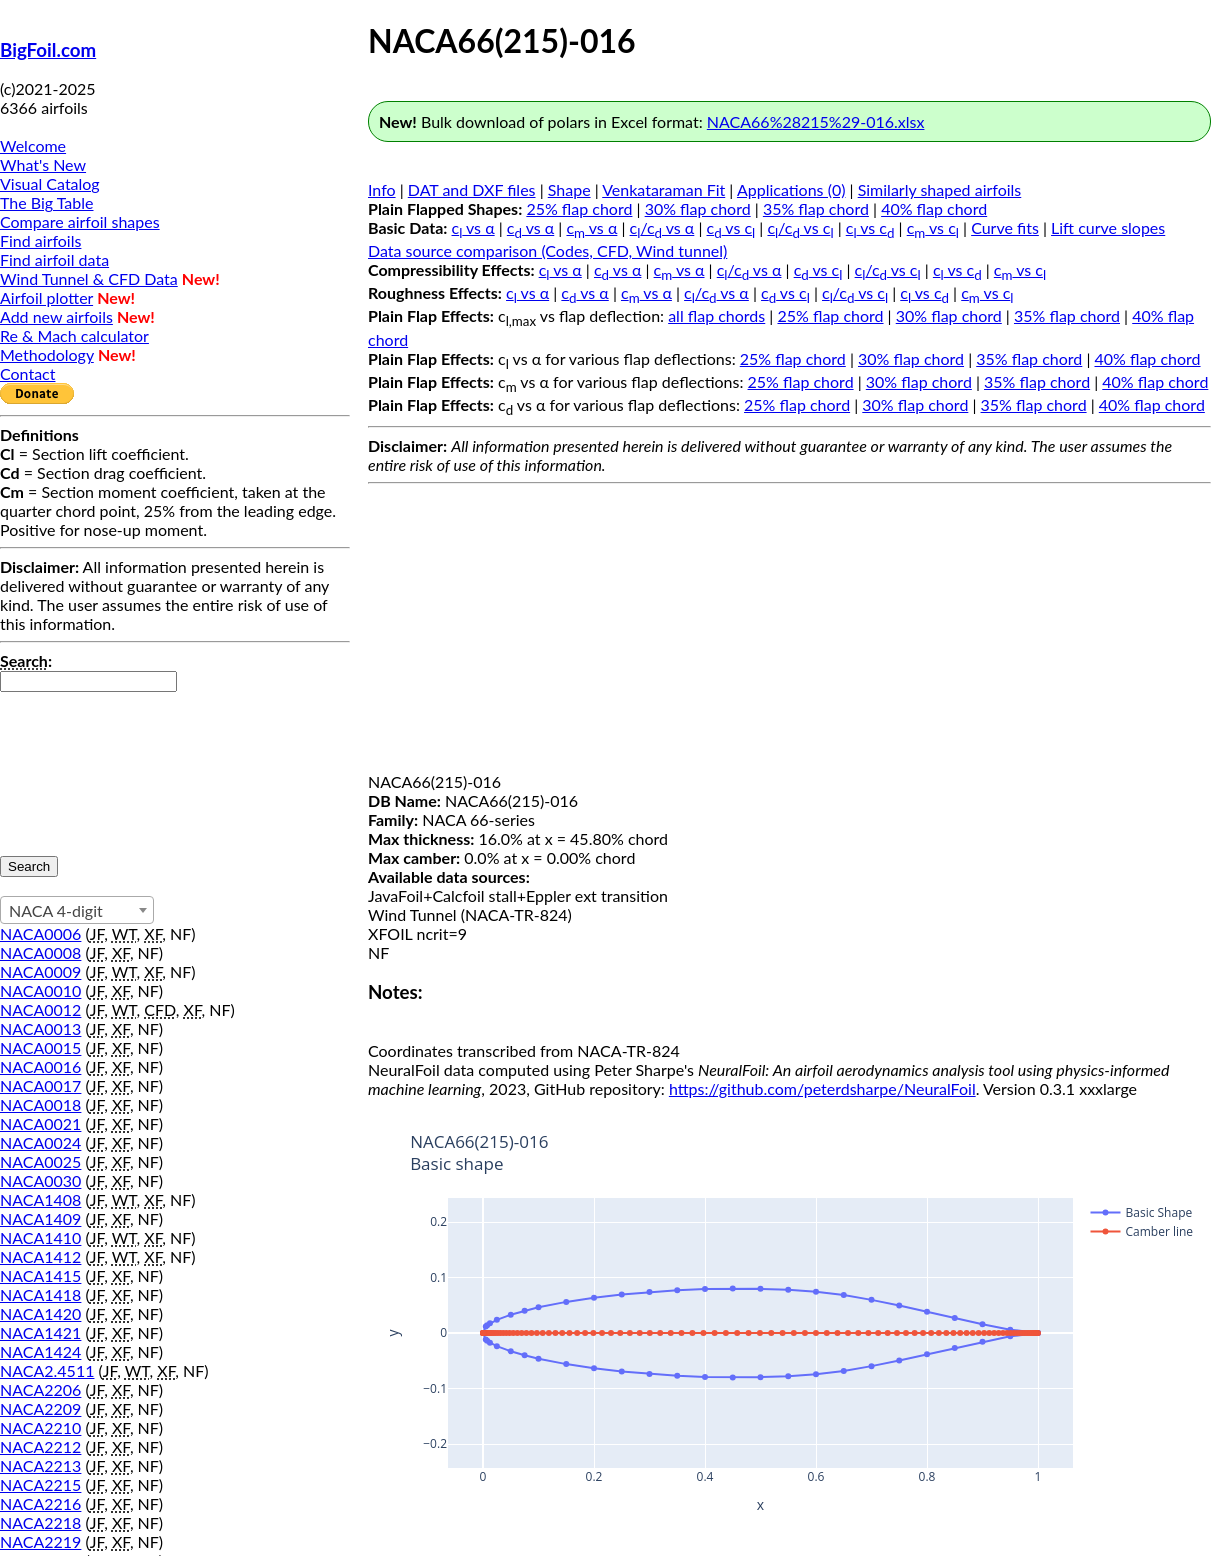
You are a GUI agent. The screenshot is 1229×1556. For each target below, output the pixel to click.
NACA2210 (40, 1427)
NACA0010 (40, 990)
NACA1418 (40, 1294)
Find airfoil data (54, 259)
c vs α (473, 227)
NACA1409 (40, 1218)
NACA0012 (40, 1009)
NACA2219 (40, 1541)
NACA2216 (40, 1503)
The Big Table (47, 202)
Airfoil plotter (46, 297)
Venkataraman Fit (663, 189)
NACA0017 (40, 1085)
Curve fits (1005, 227)
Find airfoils (40, 240)
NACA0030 (40, 1180)
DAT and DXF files (472, 189)
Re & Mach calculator (74, 335)
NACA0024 (40, 1142)
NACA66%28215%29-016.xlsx (816, 121)
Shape (569, 189)
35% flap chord (816, 208)
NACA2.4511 (47, 1370)
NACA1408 (40, 1199)
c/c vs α (662, 227)
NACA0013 (40, 1028)
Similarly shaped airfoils (940, 189)
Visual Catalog (50, 183)
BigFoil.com (48, 50)
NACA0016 (40, 1066)
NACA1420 (40, 1313)
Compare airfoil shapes (80, 221)
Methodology (47, 354)
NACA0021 (40, 1123)
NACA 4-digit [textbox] (56, 910)
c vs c (731, 227)
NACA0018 (40, 1104)
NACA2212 (40, 1446)
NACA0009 (40, 971)
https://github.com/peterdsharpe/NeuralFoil (822, 1088)
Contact (27, 373)
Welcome (33, 145)
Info (382, 189)
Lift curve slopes (1108, 227)
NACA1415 (40, 1275)
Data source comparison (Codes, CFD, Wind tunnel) (547, 250)
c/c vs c (800, 227)
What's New (43, 164)
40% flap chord (934, 208)
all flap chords (716, 315)
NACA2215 (40, 1484)
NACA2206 (40, 1389)
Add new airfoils (56, 316)
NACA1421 (40, 1332)
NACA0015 (40, 1047)
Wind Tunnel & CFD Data (89, 278)
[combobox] (77, 910)
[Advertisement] (789, 632)
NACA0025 (40, 1161)
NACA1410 (40, 1237)
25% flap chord (579, 208)
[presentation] (82, 764)
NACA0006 (40, 933)
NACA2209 (40, 1408)
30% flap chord (698, 208)
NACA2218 (40, 1522)
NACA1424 (40, 1351)
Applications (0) (791, 189)
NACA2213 (40, 1465)
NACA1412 (40, 1256)
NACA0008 (40, 952)
